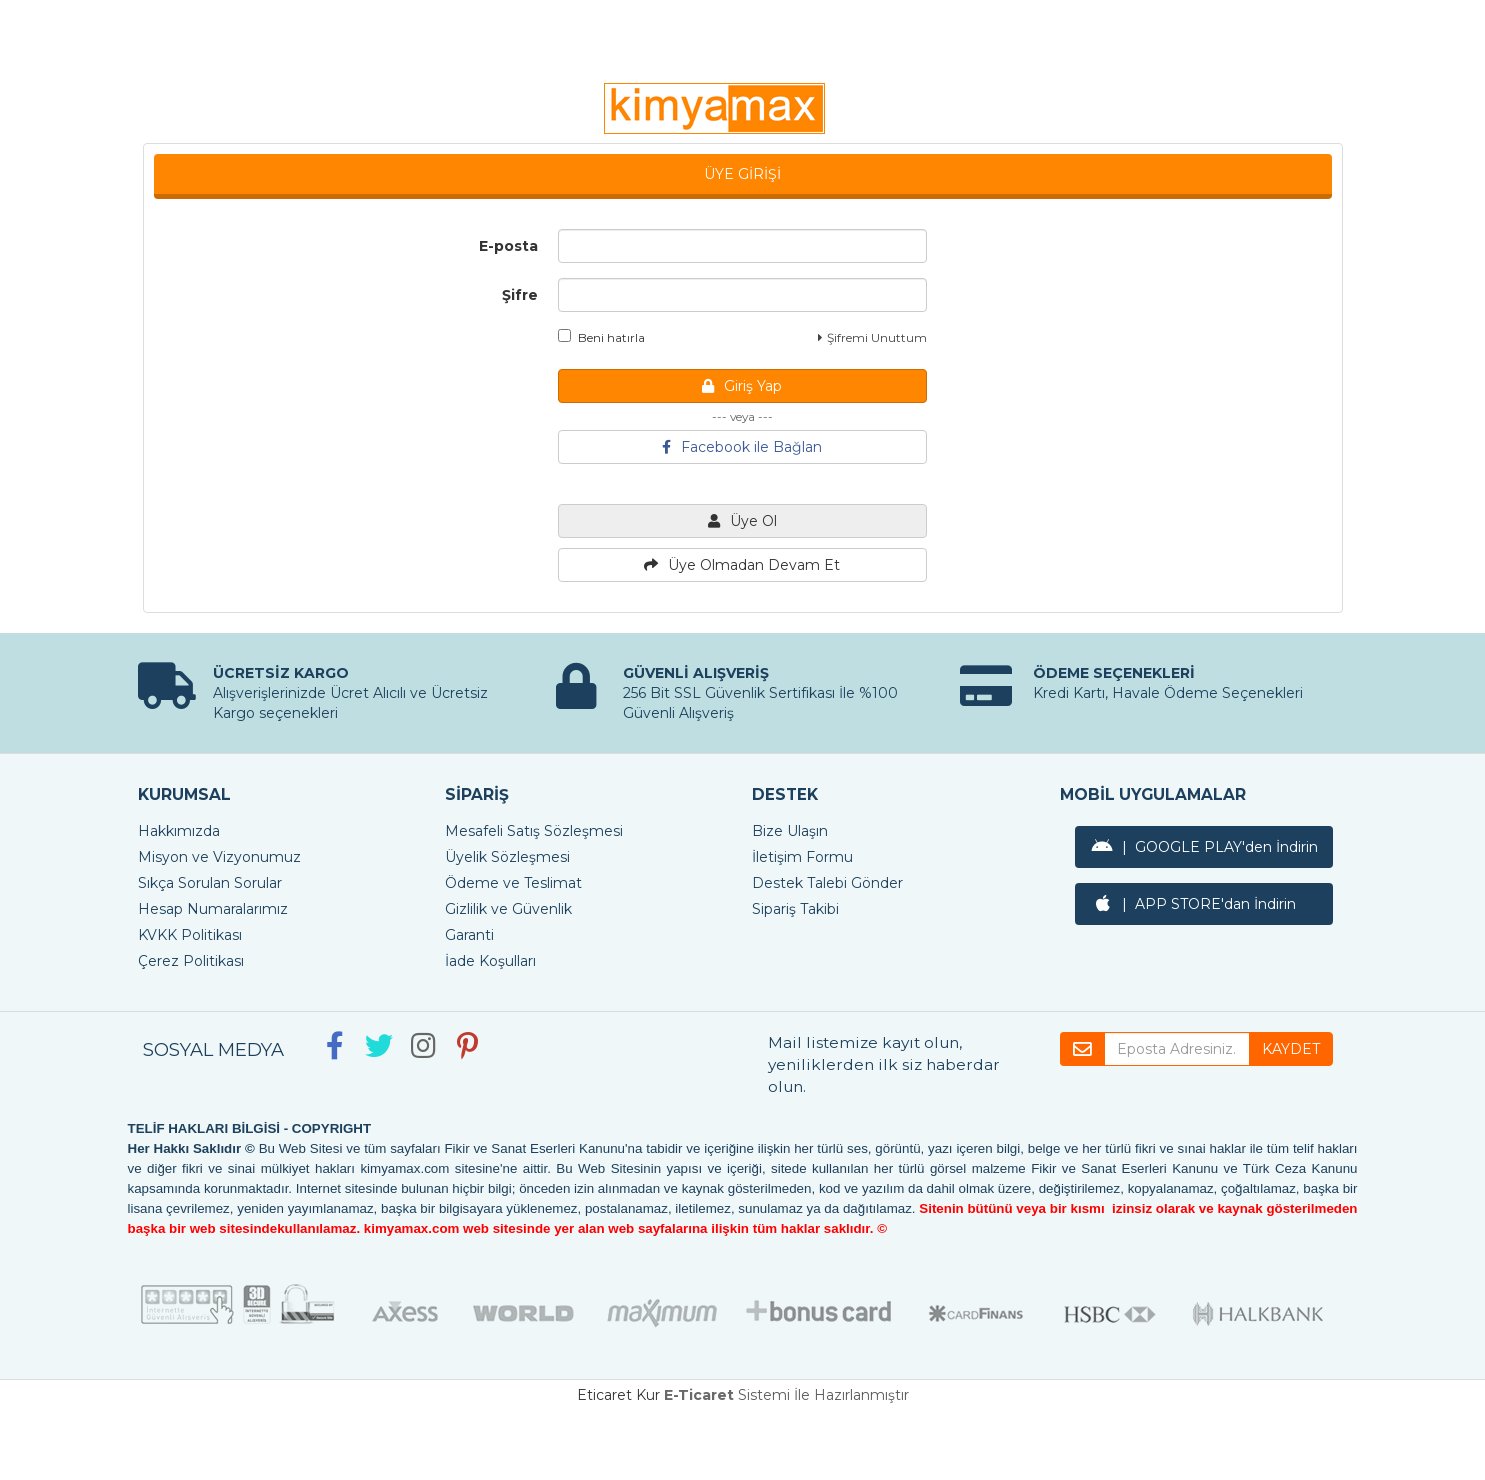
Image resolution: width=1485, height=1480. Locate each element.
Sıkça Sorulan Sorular (210, 883)
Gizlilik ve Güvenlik (508, 909)
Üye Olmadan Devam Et (742, 565)
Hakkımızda (179, 831)
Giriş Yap (742, 386)
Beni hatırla (601, 337)
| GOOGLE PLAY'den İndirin (1204, 847)
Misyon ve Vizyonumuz (219, 857)
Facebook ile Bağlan (742, 447)
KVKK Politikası (190, 935)
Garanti (469, 935)
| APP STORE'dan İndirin (1193, 904)
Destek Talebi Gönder (827, 883)
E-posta (508, 246)
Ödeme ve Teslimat (513, 883)
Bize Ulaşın (790, 831)
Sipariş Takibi (795, 909)
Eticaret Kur (618, 1395)
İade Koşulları (490, 961)
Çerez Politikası (191, 961)
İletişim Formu (802, 857)
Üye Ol (742, 521)
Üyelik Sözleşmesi (507, 857)
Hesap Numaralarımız (213, 909)
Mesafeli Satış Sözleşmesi (534, 831)
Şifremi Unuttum (872, 337)
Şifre (520, 295)
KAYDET (1291, 1049)
